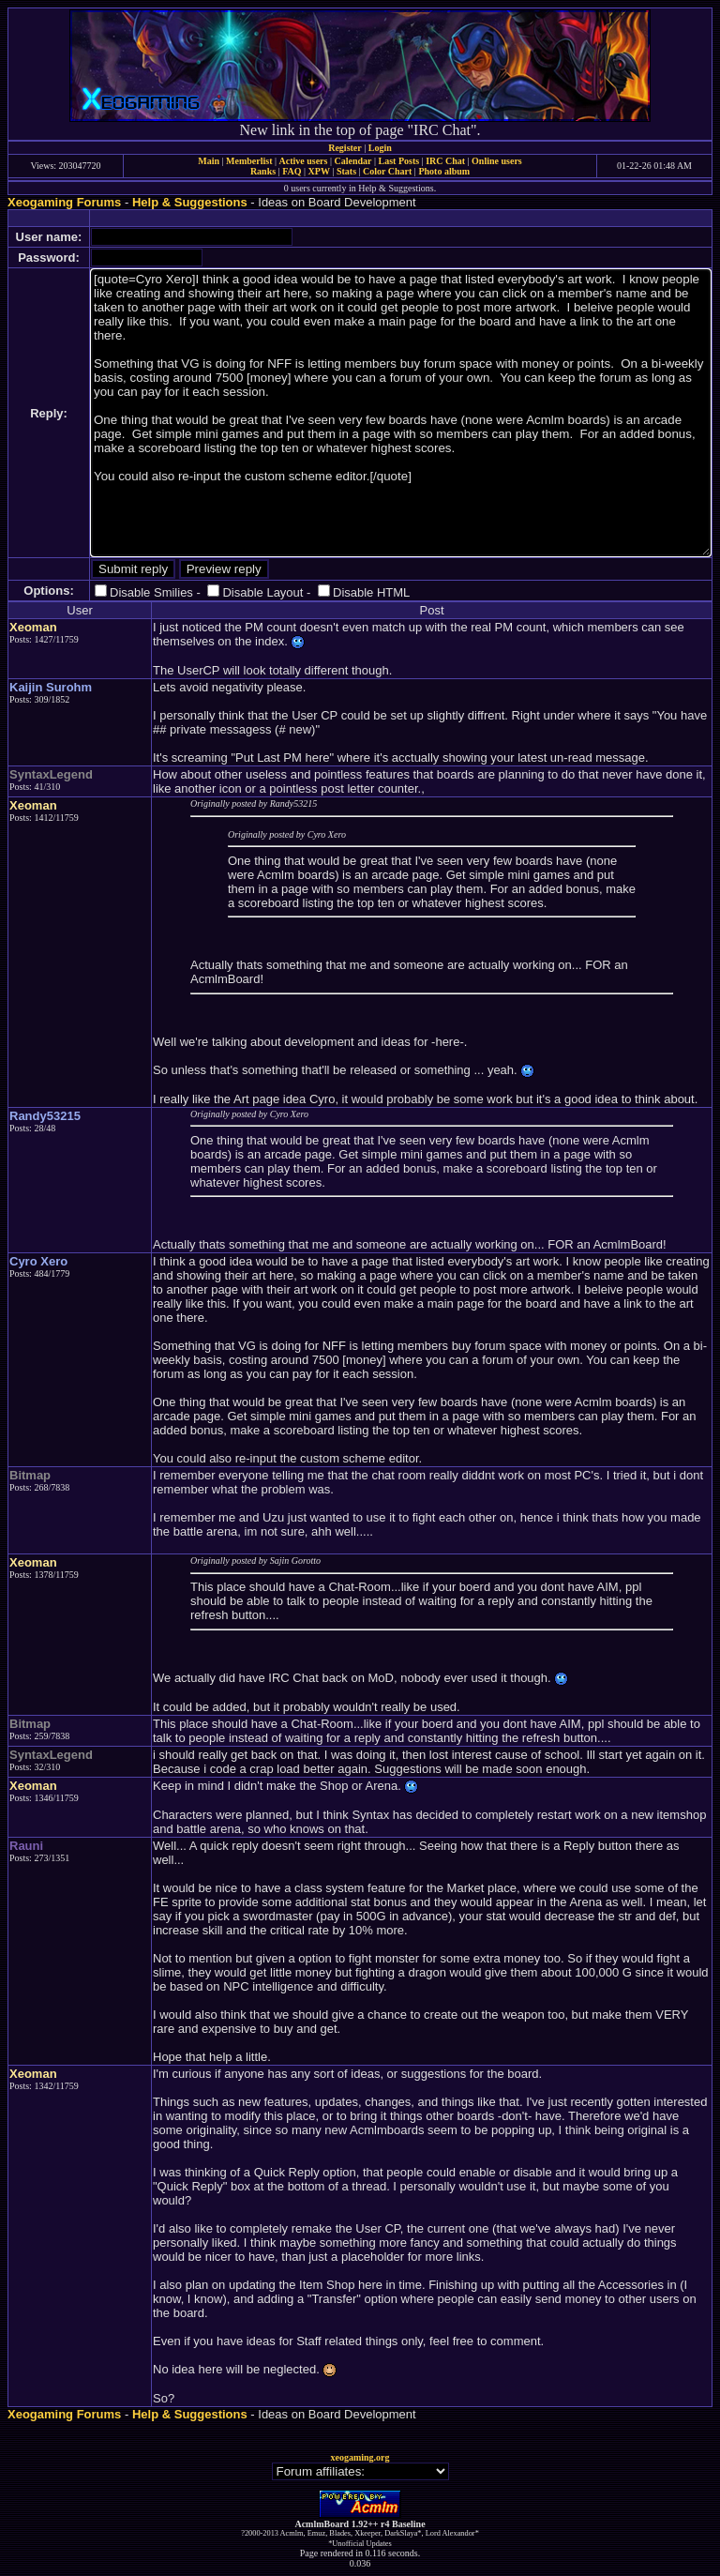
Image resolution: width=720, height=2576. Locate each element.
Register (345, 148)
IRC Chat (445, 161)
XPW (319, 171)
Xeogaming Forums (64, 202)
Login (380, 148)
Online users (497, 161)
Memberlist (249, 161)
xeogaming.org (359, 2457)
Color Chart (387, 171)
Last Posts (398, 161)
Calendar (352, 161)
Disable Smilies (151, 592)
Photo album (444, 171)
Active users (303, 161)
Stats (346, 171)
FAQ (291, 171)
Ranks (263, 171)
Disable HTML (371, 592)
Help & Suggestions (190, 202)
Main (208, 161)
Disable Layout (262, 592)
